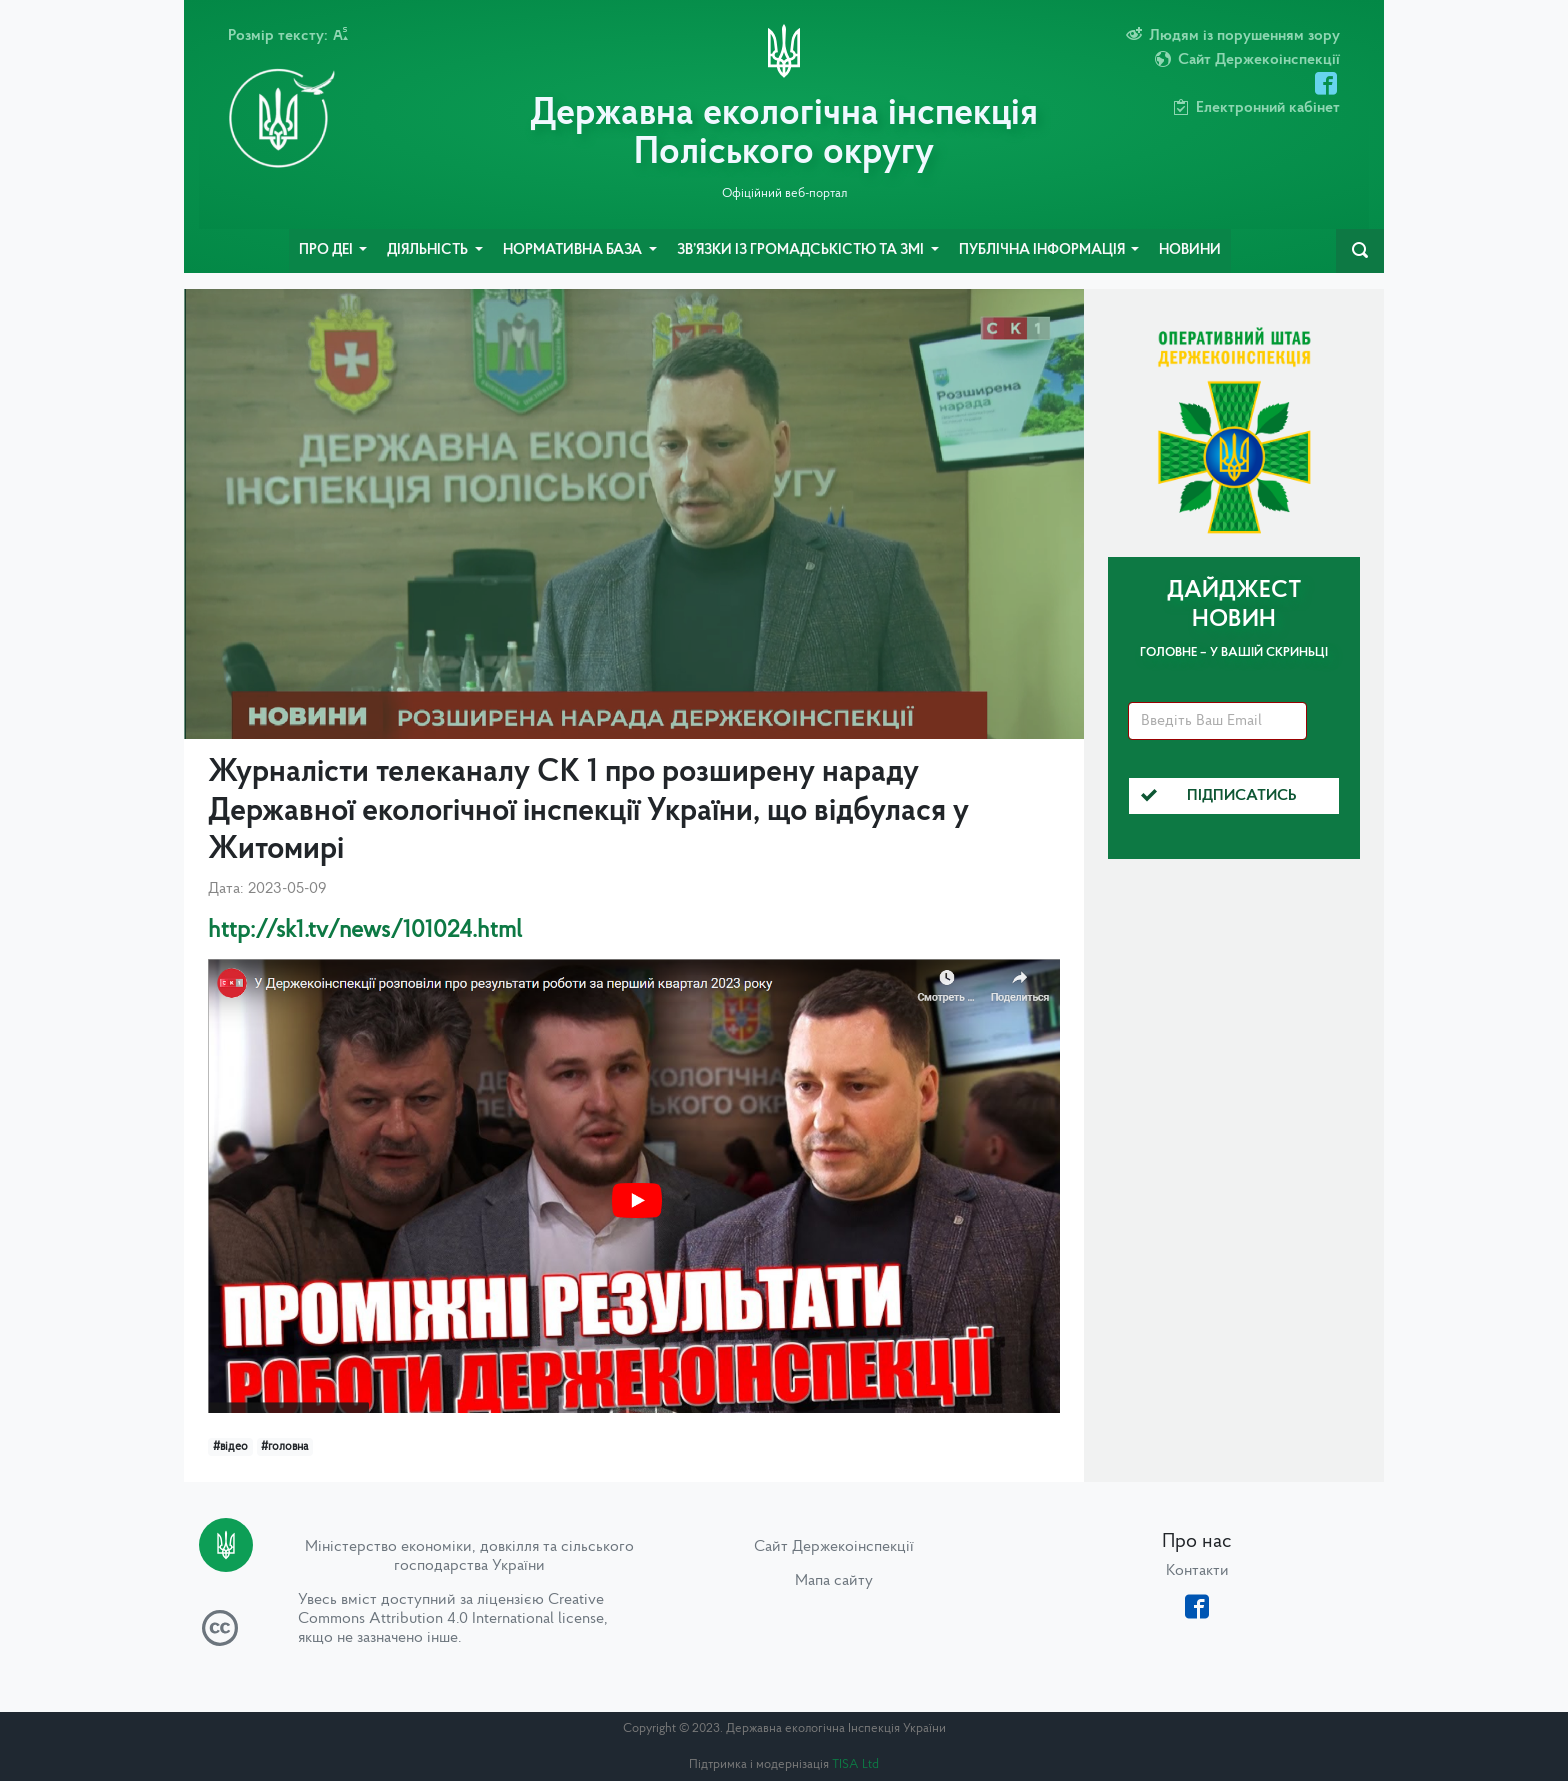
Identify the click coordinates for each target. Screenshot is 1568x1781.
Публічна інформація (1043, 250)
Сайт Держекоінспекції (834, 1547)
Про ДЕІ (327, 250)
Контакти (1197, 1571)
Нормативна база (574, 250)
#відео (230, 1447)
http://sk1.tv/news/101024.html (365, 931)
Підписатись (1219, 796)
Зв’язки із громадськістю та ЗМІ (802, 250)
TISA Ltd (855, 1764)
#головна (284, 1447)
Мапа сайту (834, 1581)
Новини (1190, 250)
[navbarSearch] (1360, 251)
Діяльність (429, 250)
